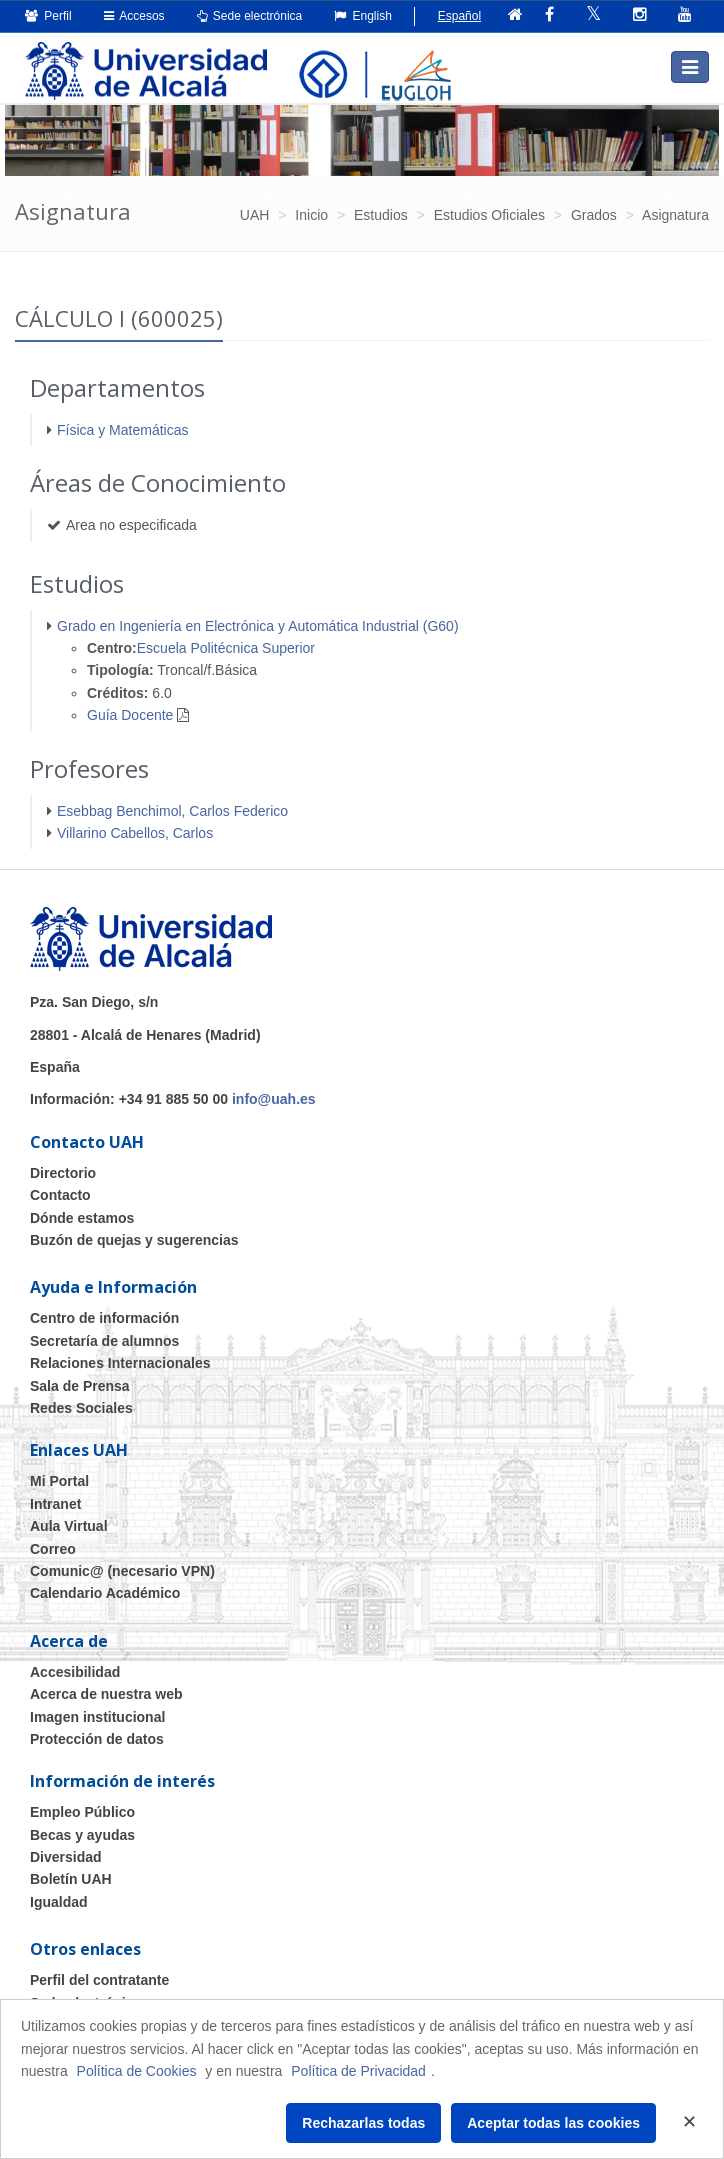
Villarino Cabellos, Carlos (135, 833)
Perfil (48, 16)
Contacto (60, 1195)
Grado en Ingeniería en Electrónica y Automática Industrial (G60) (258, 626)
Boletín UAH (71, 1879)
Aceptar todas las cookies (553, 2123)
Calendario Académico (105, 1593)
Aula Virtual (69, 1526)
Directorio (63, 1173)
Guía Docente (130, 715)
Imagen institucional (97, 1717)
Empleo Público (82, 1812)
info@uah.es (274, 1099)
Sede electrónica (250, 16)
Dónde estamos (82, 1218)
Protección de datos (97, 1739)
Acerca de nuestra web (106, 1694)
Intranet (55, 1504)
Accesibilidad (75, 1672)
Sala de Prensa (80, 1386)
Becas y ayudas (82, 1835)
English (363, 16)
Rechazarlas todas (363, 2123)
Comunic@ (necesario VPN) (122, 1571)
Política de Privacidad (358, 2071)
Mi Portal (59, 1481)
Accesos (134, 16)
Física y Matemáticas (122, 430)
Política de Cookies (137, 2071)
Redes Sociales (81, 1408)
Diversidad (66, 1857)
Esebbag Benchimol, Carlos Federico (172, 811)
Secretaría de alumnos (104, 1341)
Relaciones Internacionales (120, 1363)
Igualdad (59, 1902)
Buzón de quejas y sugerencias (134, 1240)
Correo (53, 1549)
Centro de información (104, 1318)
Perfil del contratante (99, 1980)
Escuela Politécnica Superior (226, 648)
